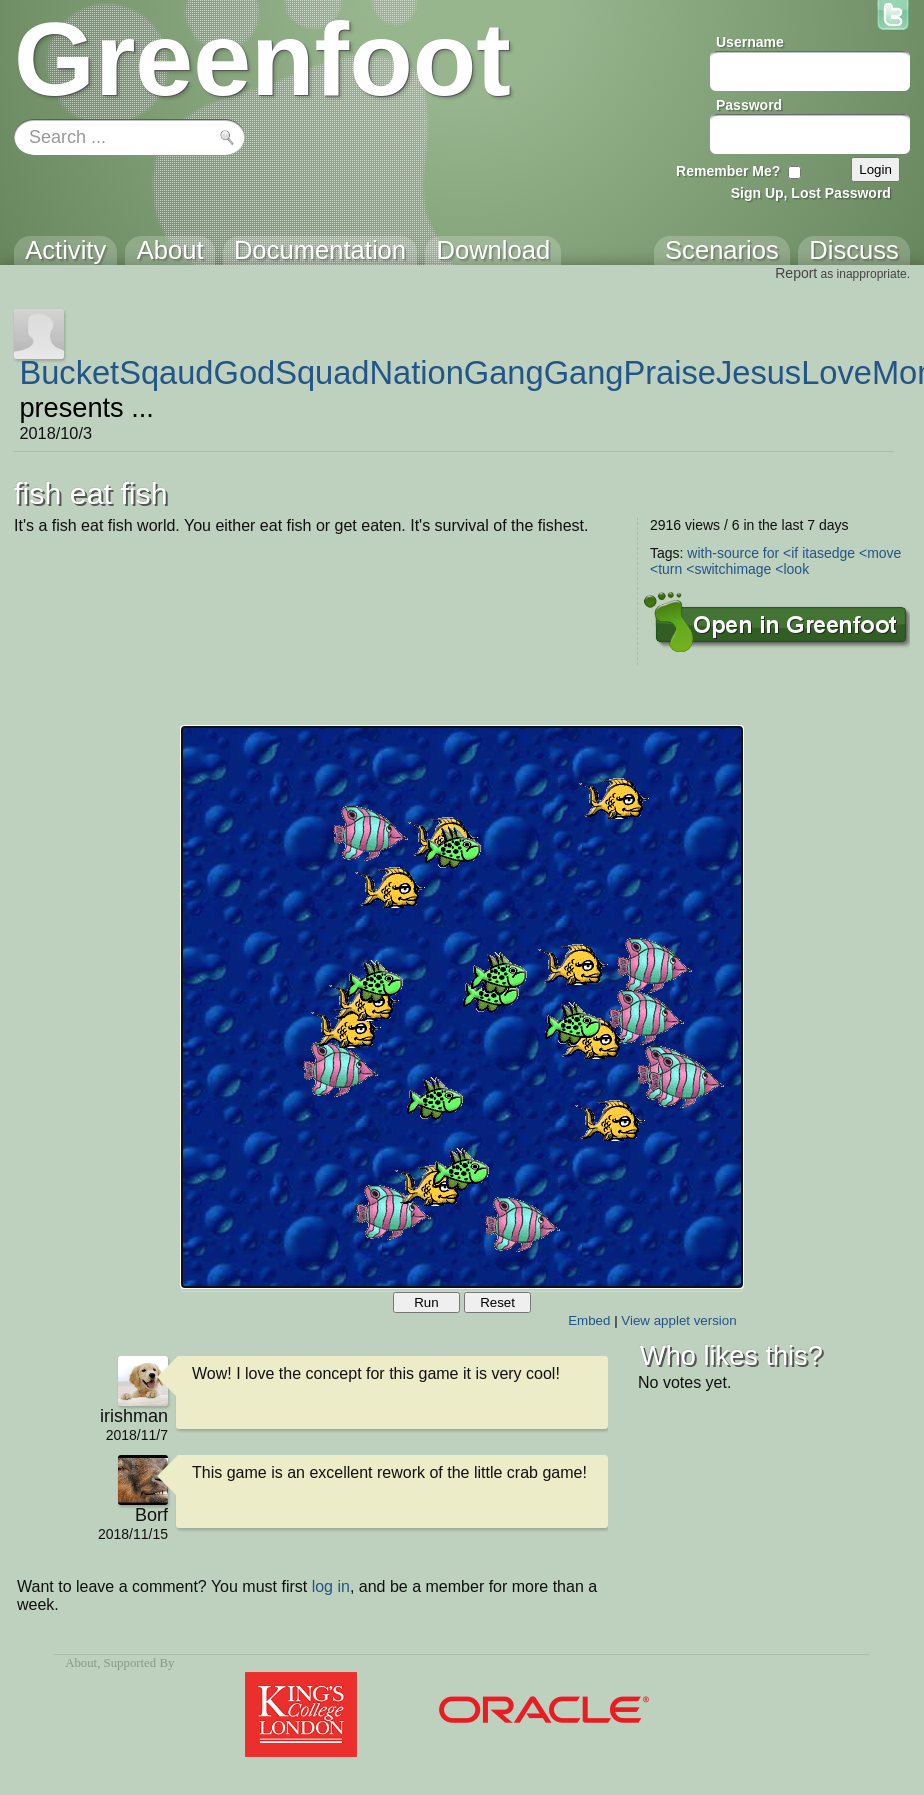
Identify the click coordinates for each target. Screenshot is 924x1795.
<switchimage (728, 569)
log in (331, 1586)
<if (790, 553)
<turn (666, 569)
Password (749, 105)
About (81, 1663)
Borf (151, 1515)
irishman (134, 1416)
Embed (589, 1320)
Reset (497, 1302)
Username (750, 42)
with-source (723, 553)
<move (880, 553)
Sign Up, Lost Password (811, 193)
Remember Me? (728, 171)
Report (796, 273)
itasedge (828, 553)
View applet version (678, 1320)
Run (426, 1302)
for (771, 553)
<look (792, 569)
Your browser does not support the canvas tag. (462, 1007)
